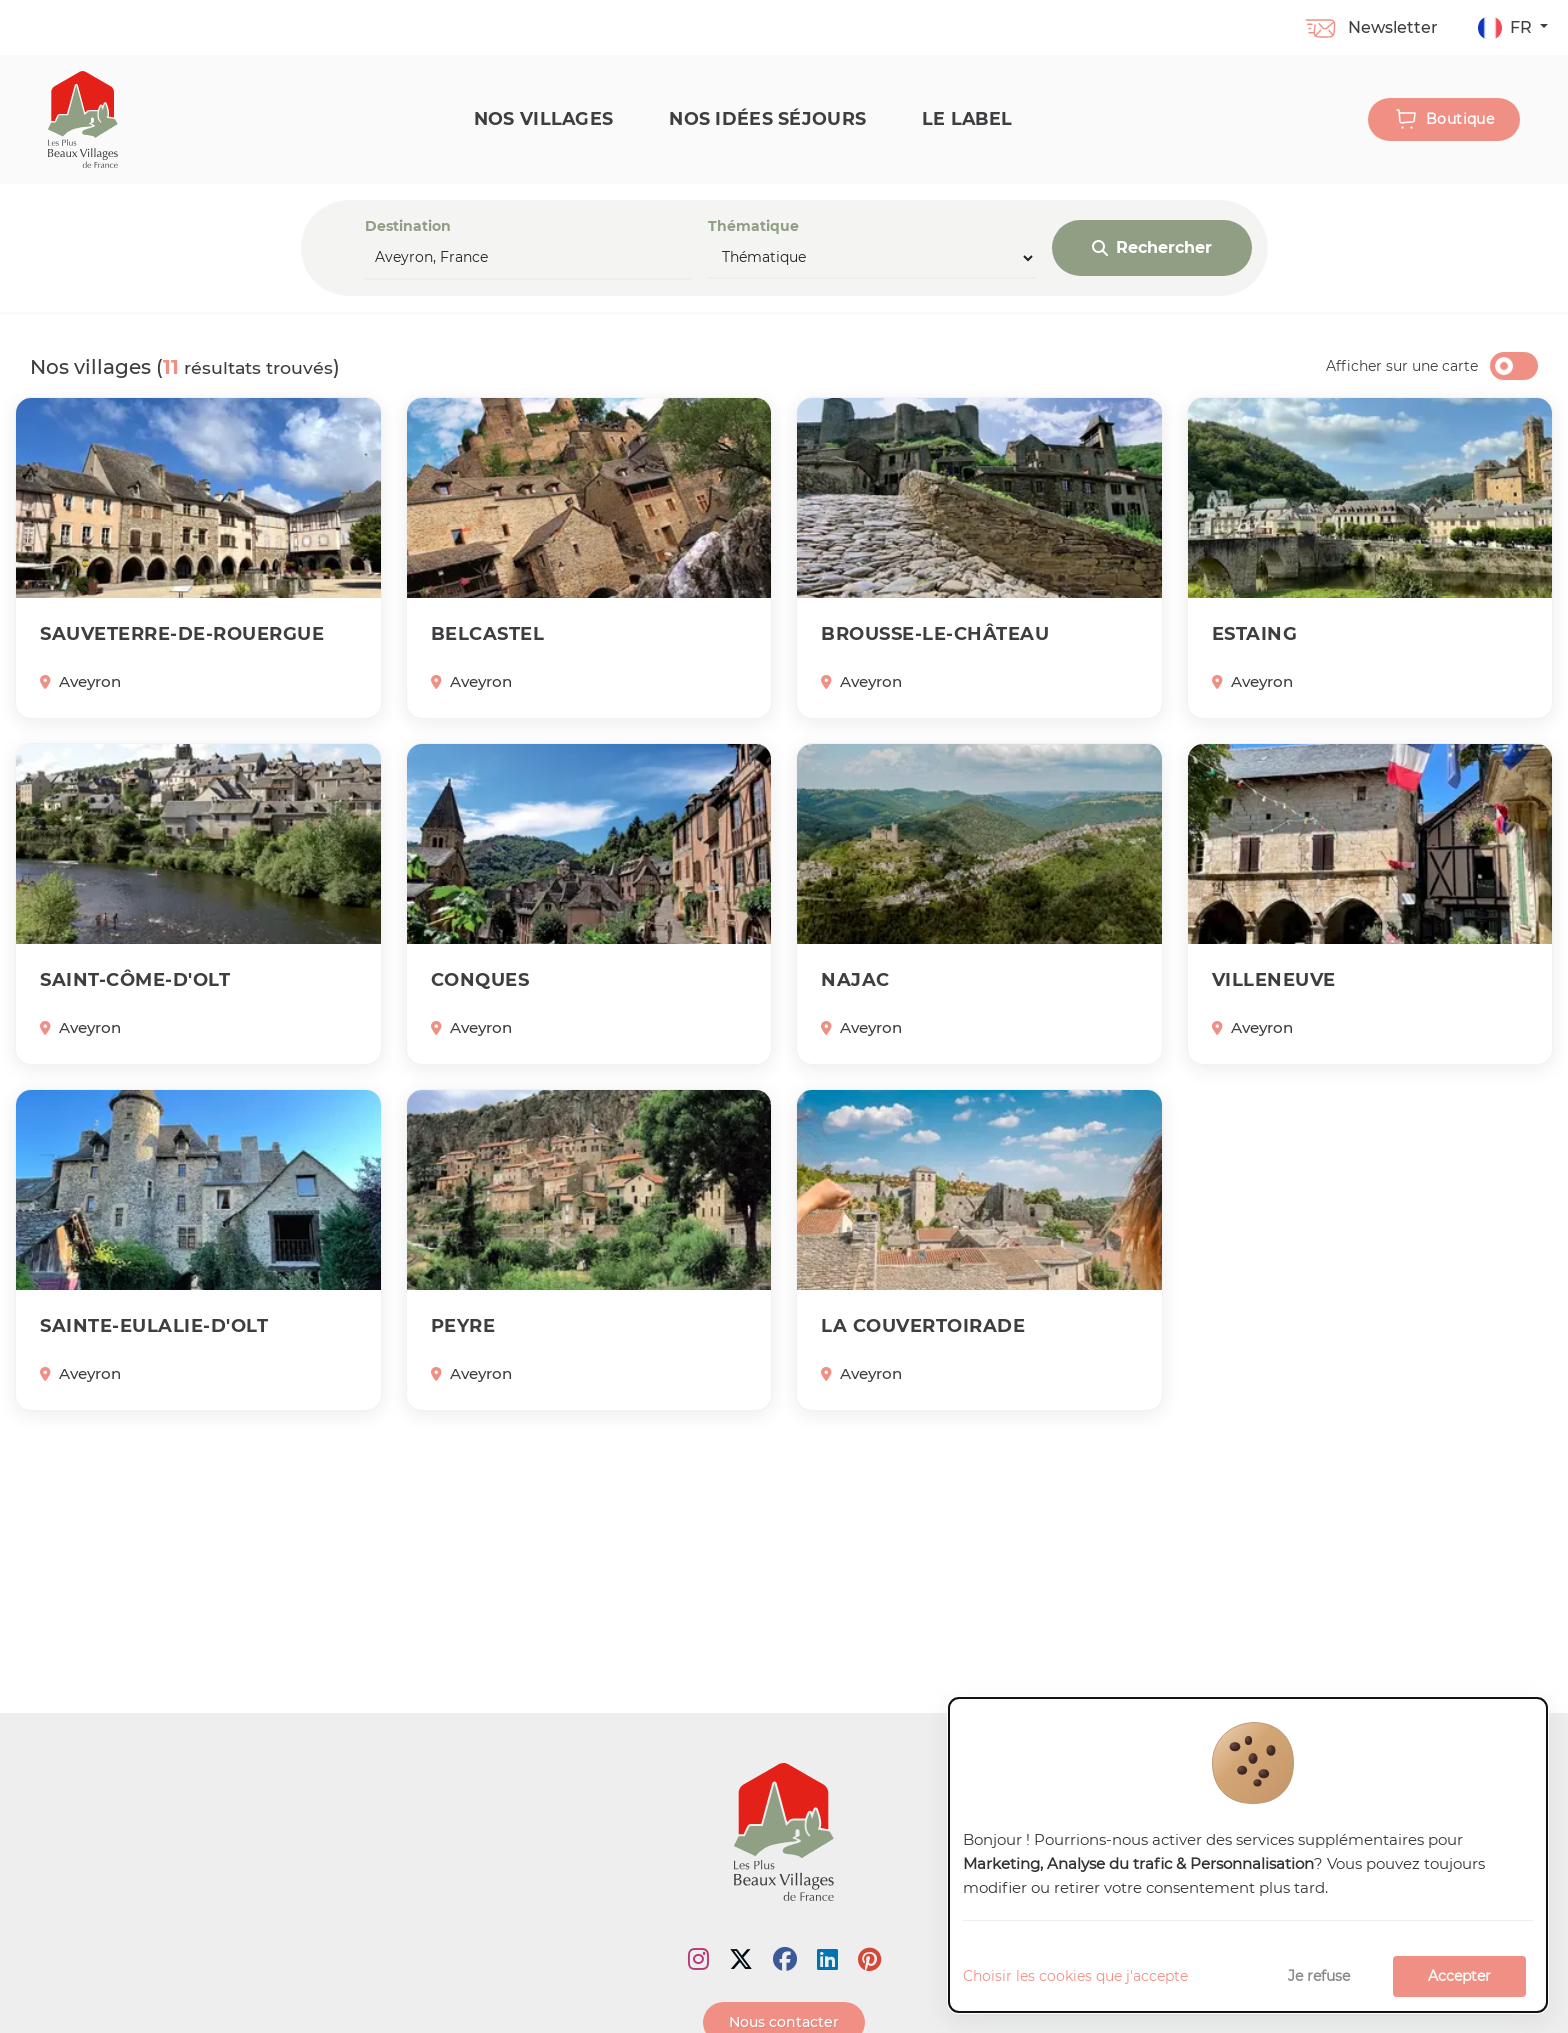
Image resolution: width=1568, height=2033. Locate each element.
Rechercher (1152, 247)
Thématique (872, 248)
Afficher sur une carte (1402, 366)
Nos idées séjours (767, 118)
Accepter (1459, 1976)
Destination (529, 248)
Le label (967, 118)
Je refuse (1319, 1976)
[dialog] (1248, 1855)
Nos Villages (543, 118)
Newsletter (1370, 27)
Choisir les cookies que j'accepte (1075, 1976)
